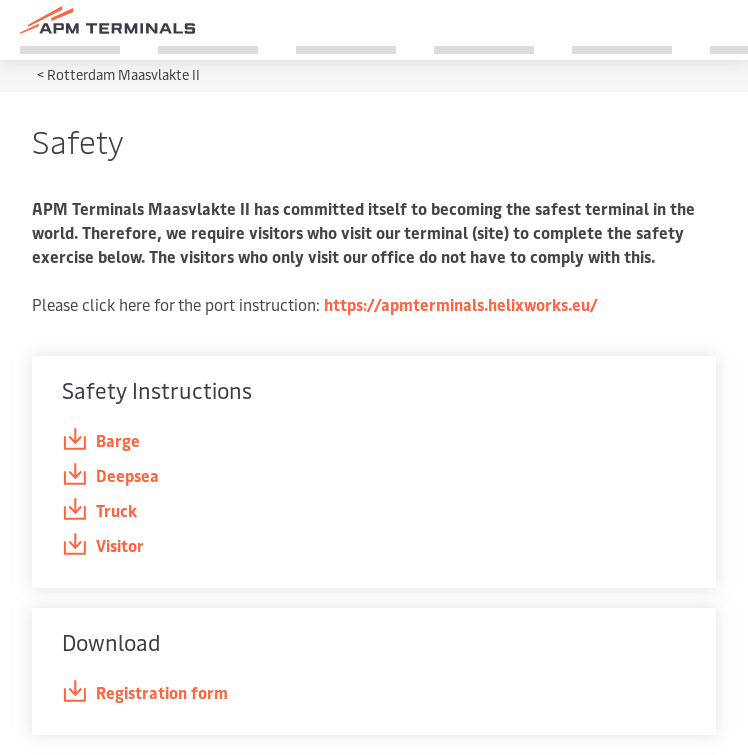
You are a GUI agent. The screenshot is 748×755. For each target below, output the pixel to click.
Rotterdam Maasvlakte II (123, 74)
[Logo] (107, 20)
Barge (101, 440)
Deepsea (110, 475)
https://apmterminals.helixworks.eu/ (461, 304)
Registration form (145, 692)
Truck (99, 510)
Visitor (103, 545)
